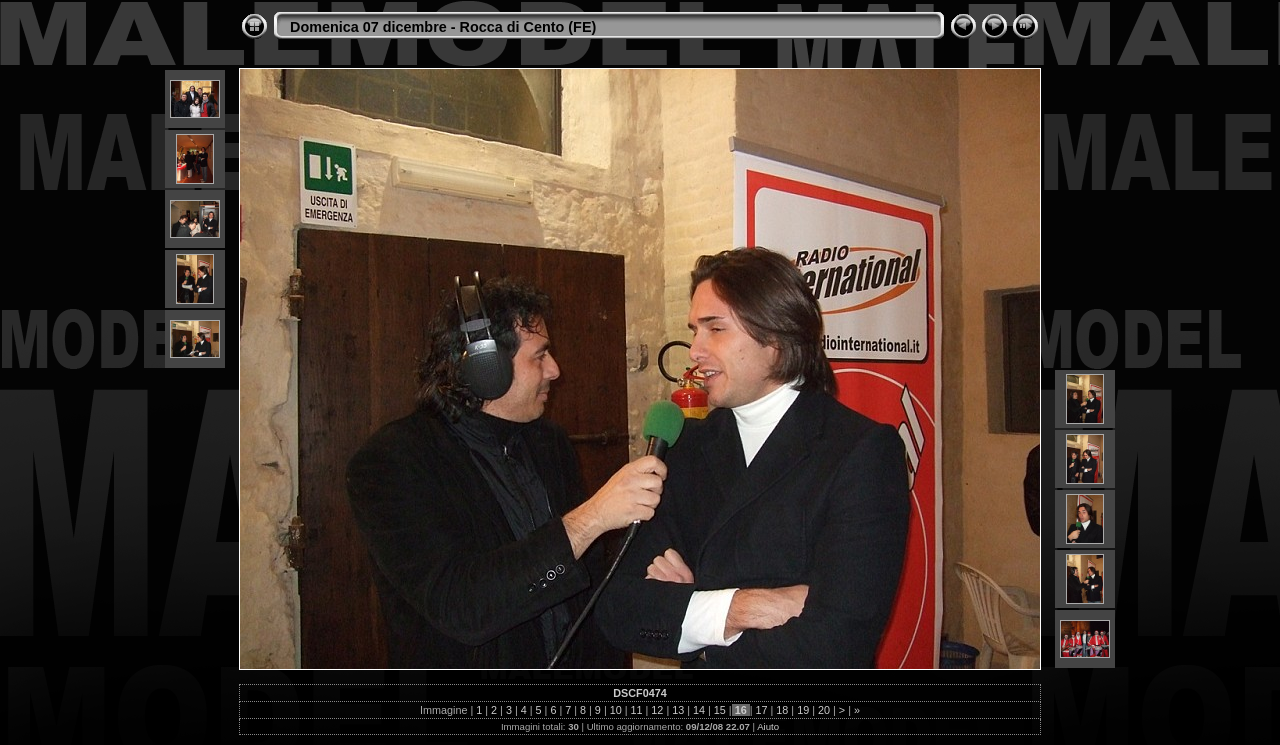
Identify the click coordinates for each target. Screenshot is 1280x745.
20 (824, 710)
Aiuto (768, 726)
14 (699, 710)
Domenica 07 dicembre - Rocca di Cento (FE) (443, 27)
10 (616, 710)
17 (762, 710)
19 (803, 710)
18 (782, 710)
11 (637, 710)
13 (678, 710)
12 (657, 710)
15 (720, 710)
